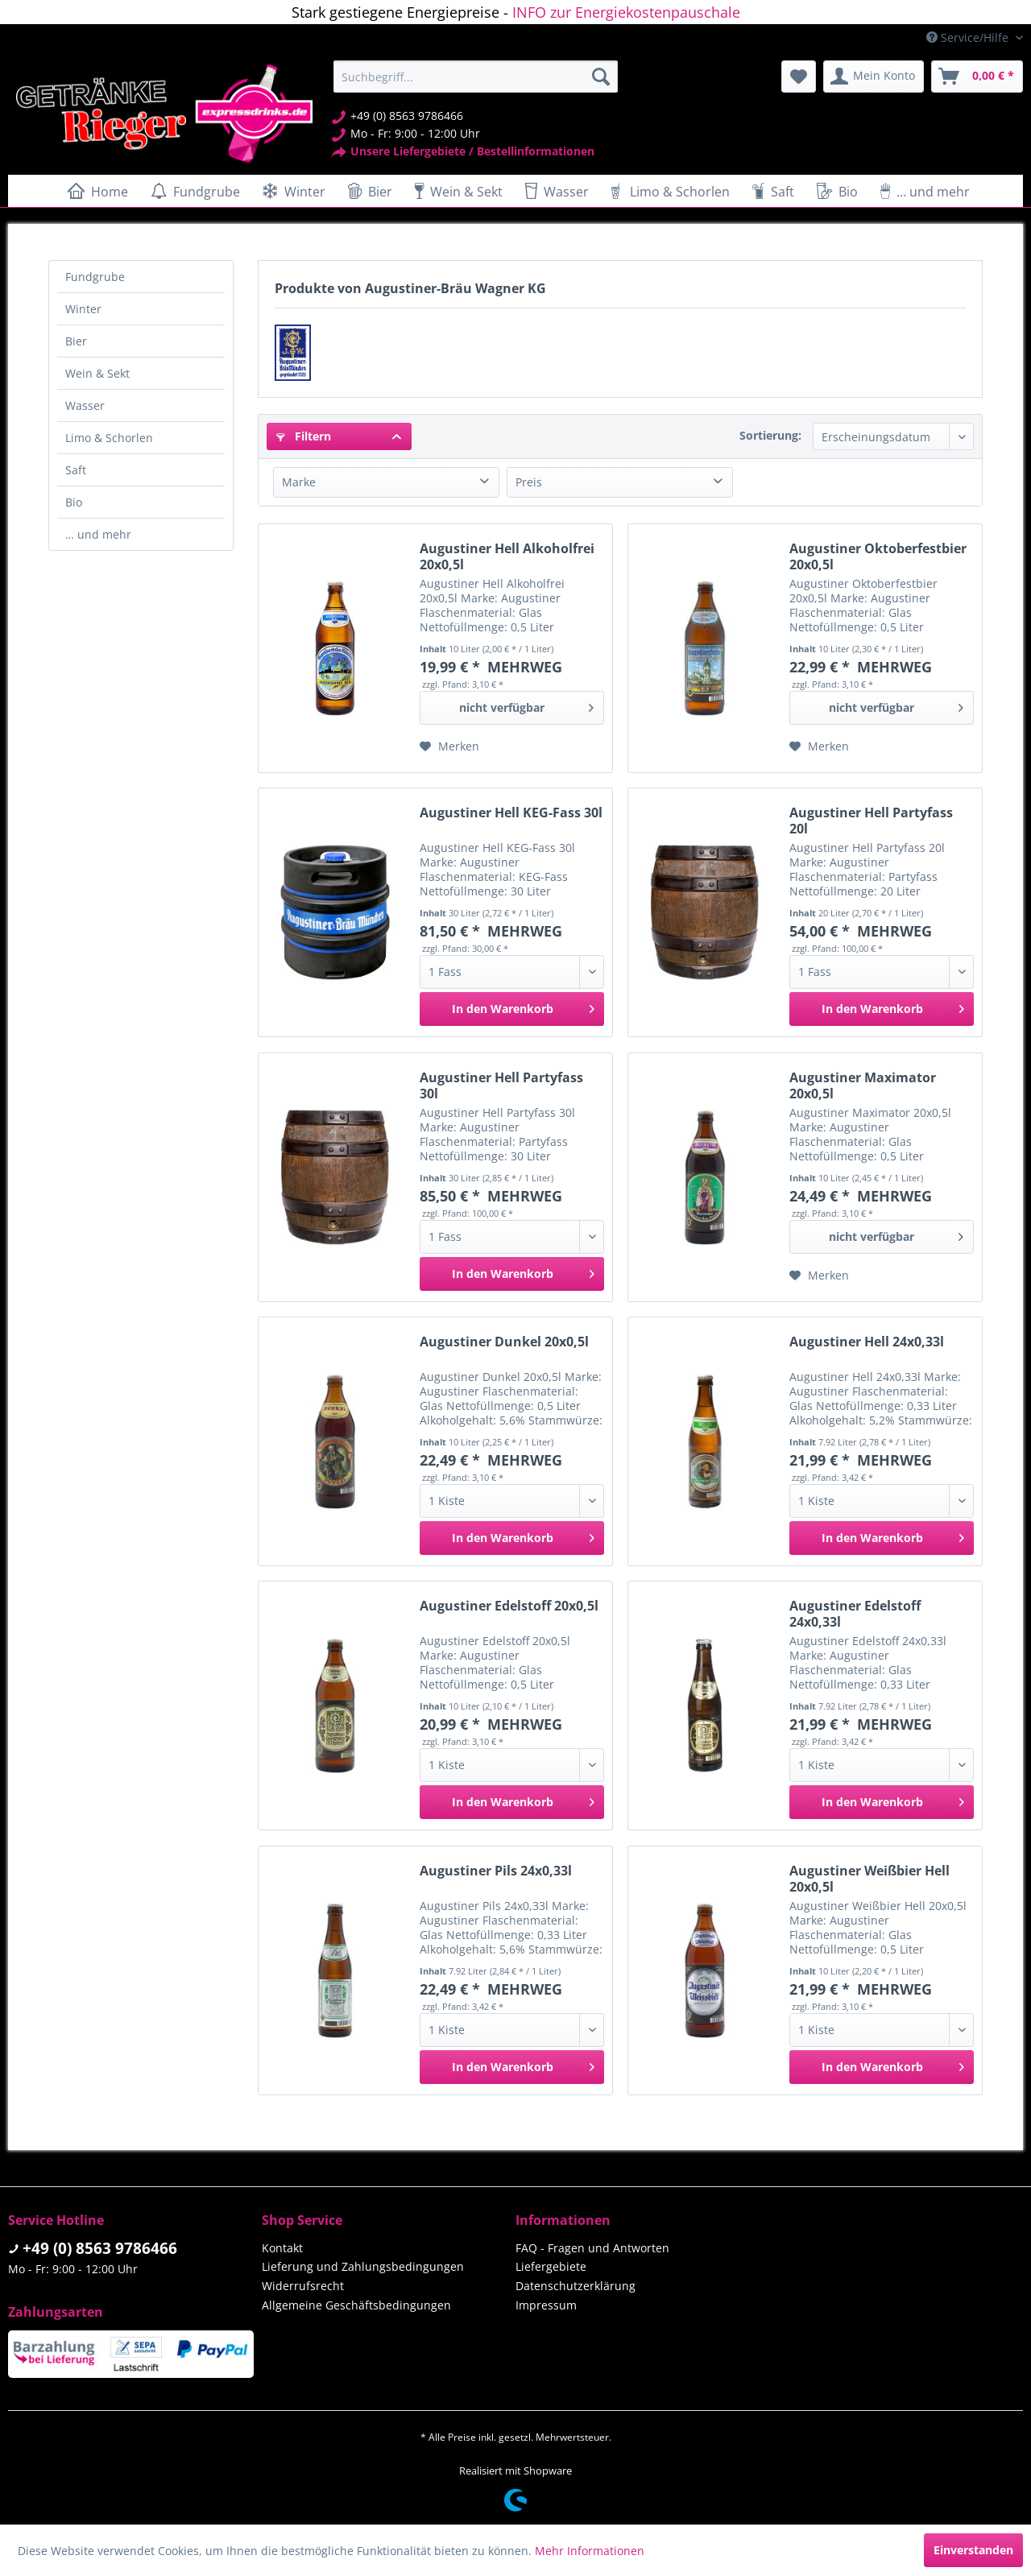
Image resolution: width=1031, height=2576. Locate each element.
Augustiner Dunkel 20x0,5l (504, 1341)
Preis (529, 482)
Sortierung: (770, 435)
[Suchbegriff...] (475, 76)
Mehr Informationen (589, 2550)
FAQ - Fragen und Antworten (592, 2248)
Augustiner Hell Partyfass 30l (501, 1085)
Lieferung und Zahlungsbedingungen (363, 2266)
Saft (75, 470)
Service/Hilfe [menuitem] (969, 37)
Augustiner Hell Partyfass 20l (871, 820)
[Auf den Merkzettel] (449, 746)
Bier (76, 341)
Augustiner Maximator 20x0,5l (862, 1085)
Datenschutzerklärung (576, 2285)
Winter (83, 308)
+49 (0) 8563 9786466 (100, 2248)
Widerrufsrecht (303, 2285)
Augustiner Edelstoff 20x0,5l (509, 1606)
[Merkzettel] (798, 76)
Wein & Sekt (97, 373)
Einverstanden (973, 2549)
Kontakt (282, 2248)
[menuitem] (475, 76)
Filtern (303, 436)
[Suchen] (601, 76)
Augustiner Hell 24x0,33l (866, 1341)
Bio (73, 502)
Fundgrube (95, 276)
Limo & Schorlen (109, 437)
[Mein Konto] (873, 76)
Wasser (85, 405)
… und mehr (98, 534)
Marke (299, 482)
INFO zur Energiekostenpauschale (626, 12)
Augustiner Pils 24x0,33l (496, 1871)
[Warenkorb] (977, 76)
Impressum (546, 2305)
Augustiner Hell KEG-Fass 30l (511, 812)
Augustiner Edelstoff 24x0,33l (855, 1614)
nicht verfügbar (526, 705)
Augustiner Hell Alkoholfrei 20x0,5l (507, 556)
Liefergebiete (551, 2266)
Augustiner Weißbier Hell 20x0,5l (869, 1879)
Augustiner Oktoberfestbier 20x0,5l (878, 556)
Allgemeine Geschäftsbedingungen (356, 2305)
